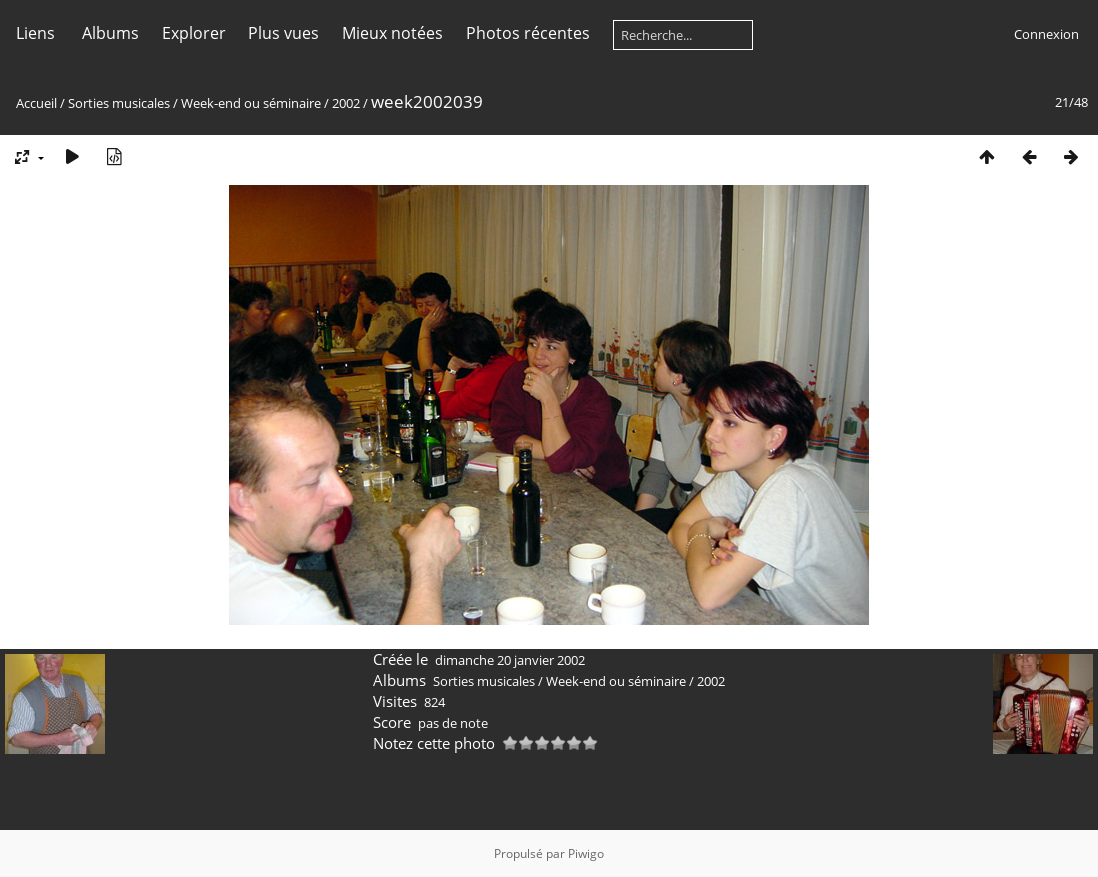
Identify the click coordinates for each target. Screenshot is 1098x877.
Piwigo (586, 853)
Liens (35, 33)
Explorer (194, 33)
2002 (346, 103)
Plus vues (283, 33)
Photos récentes (528, 33)
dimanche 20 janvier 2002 (510, 660)
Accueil (36, 103)
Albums (110, 33)
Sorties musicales (119, 103)
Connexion (1046, 34)
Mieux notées (392, 33)
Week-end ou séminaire (251, 103)
